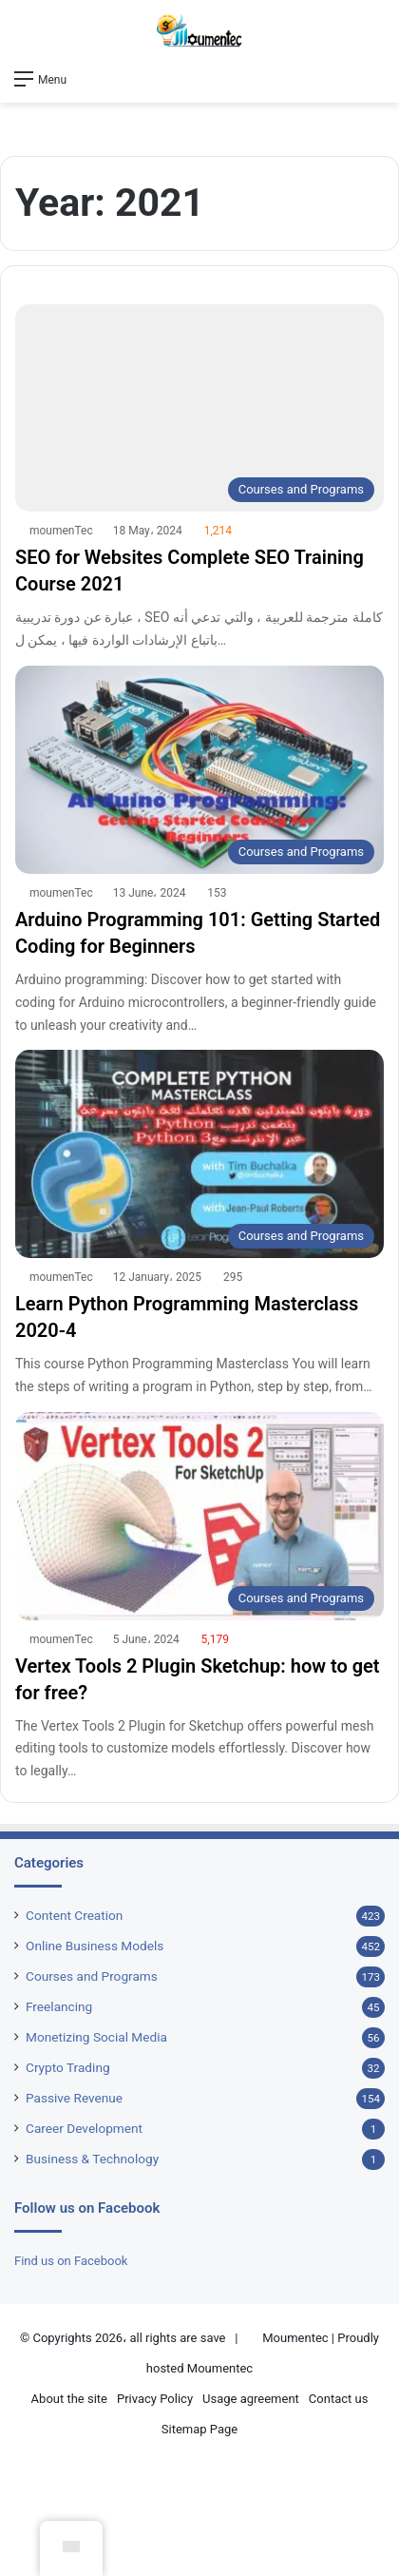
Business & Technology (92, 2158)
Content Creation (74, 1915)
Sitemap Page (200, 2429)
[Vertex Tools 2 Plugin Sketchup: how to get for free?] (199, 1516)
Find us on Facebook (70, 2261)
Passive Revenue (74, 2097)
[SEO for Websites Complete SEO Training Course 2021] (199, 408)
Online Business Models (94, 1945)
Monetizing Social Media (96, 2036)
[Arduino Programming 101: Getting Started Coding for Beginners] (199, 770)
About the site (69, 2399)
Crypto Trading (68, 2067)
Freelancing (59, 2006)
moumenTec (61, 530)
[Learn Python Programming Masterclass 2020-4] (199, 1154)
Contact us (339, 2399)
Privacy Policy (155, 2399)
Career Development (84, 2128)
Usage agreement (250, 2399)
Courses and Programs (92, 1976)
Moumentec (295, 2338)
